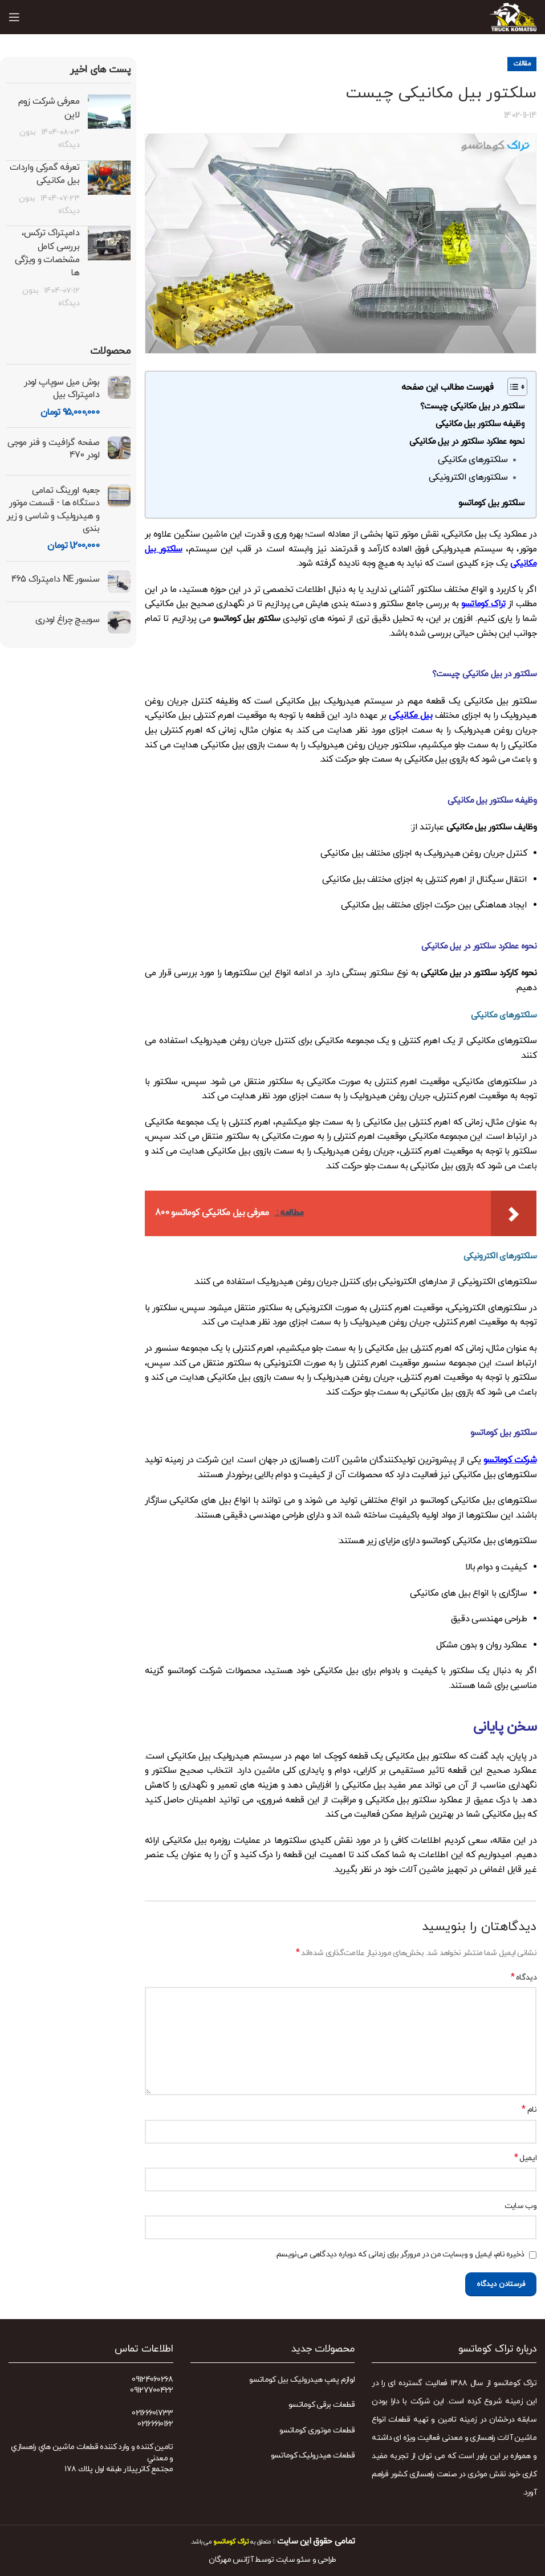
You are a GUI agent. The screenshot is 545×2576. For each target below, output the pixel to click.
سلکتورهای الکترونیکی (468, 477)
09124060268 (152, 2379)
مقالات (522, 63)
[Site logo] (512, 16)
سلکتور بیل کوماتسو (491, 503)
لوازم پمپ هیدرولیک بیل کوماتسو (302, 2379)
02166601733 (152, 2413)
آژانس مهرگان (231, 2559)
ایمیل (525, 2158)
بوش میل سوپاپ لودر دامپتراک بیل (61, 388)
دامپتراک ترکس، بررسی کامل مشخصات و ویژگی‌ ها (47, 253)
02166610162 (155, 2424)
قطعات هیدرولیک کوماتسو (313, 2455)
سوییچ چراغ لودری (67, 620)
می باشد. (219, 2541)
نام (529, 2110)
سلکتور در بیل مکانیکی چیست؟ (472, 406)
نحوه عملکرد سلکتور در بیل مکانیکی (466, 442)
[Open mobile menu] (14, 17)
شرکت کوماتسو (509, 1460)
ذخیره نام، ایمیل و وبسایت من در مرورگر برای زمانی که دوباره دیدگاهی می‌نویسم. (399, 2254)
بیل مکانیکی (410, 715)
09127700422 (151, 2390)
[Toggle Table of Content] (511, 386)
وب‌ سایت (520, 2206)
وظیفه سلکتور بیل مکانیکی (480, 424)
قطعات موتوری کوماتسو (317, 2430)
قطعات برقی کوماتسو (321, 2404)
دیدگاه (523, 1978)
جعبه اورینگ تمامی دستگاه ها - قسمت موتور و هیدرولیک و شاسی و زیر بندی (53, 509)
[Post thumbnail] (109, 123)
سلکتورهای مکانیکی (472, 459)
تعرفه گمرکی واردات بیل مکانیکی (44, 174)
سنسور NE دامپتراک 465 (55, 579)
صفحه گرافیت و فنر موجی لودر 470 (53, 448)
